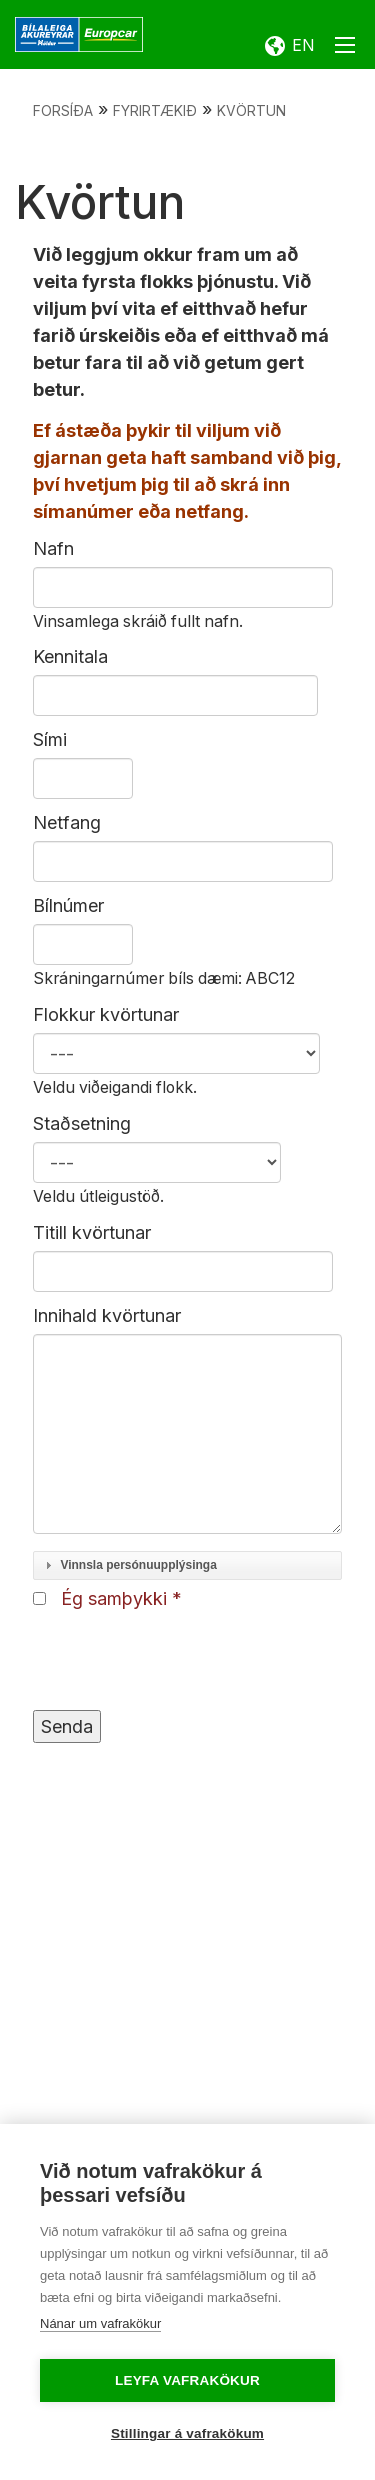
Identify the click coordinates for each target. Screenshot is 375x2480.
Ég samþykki (114, 1598)
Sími (50, 739)
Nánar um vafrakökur (100, 2323)
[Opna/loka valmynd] (345, 49)
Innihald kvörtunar (107, 1315)
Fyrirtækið (155, 110)
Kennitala (70, 656)
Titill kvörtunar (92, 1232)
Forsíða (63, 110)
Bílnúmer (68, 905)
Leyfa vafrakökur (187, 2380)
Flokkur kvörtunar (106, 1014)
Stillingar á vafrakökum (187, 2433)
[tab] (187, 1566)
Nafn (53, 548)
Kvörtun (251, 110)
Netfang (67, 822)
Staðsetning (82, 1123)
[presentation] (185, 1661)
